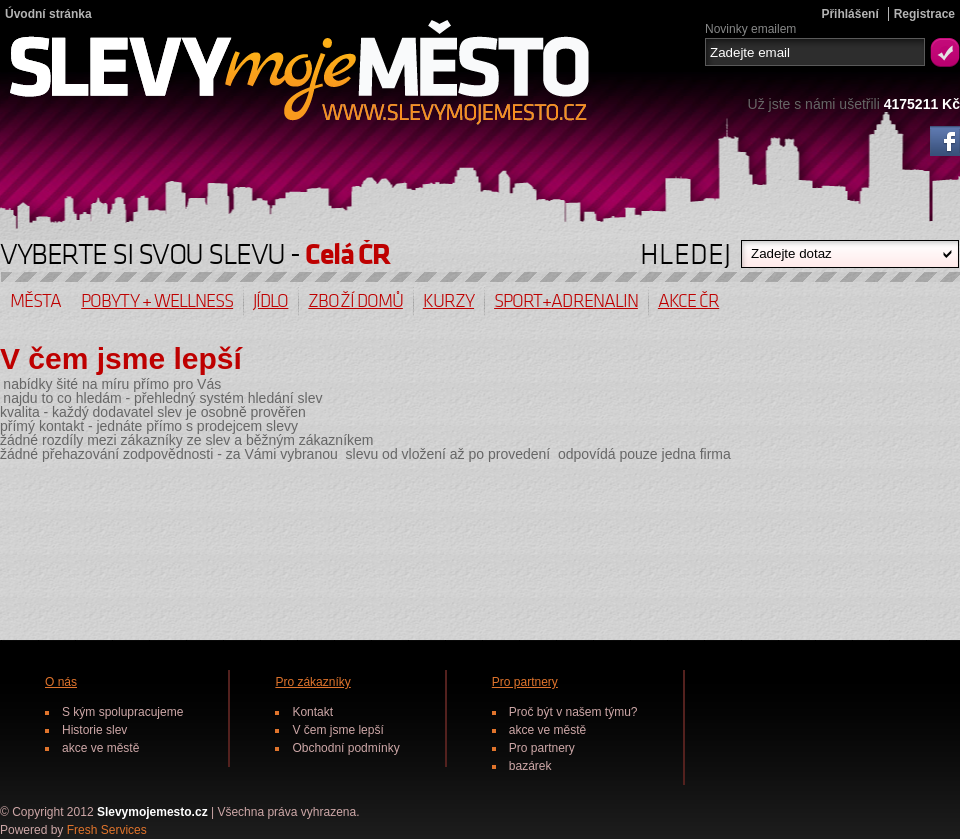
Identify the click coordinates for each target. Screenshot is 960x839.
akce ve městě (100, 748)
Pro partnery (525, 682)
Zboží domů (355, 301)
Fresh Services (107, 830)
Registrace (924, 14)
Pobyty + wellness (157, 301)
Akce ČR (688, 301)
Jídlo (270, 301)
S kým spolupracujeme (122, 712)
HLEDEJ (685, 249)
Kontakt (312, 712)
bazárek (530, 766)
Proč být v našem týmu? (573, 712)
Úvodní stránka (48, 14)
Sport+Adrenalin (566, 301)
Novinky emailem (750, 27)
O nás (61, 682)
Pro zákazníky (312, 682)
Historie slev (94, 730)
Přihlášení (849, 14)
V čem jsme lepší (337, 730)
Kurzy (448, 301)
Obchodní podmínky (345, 748)
